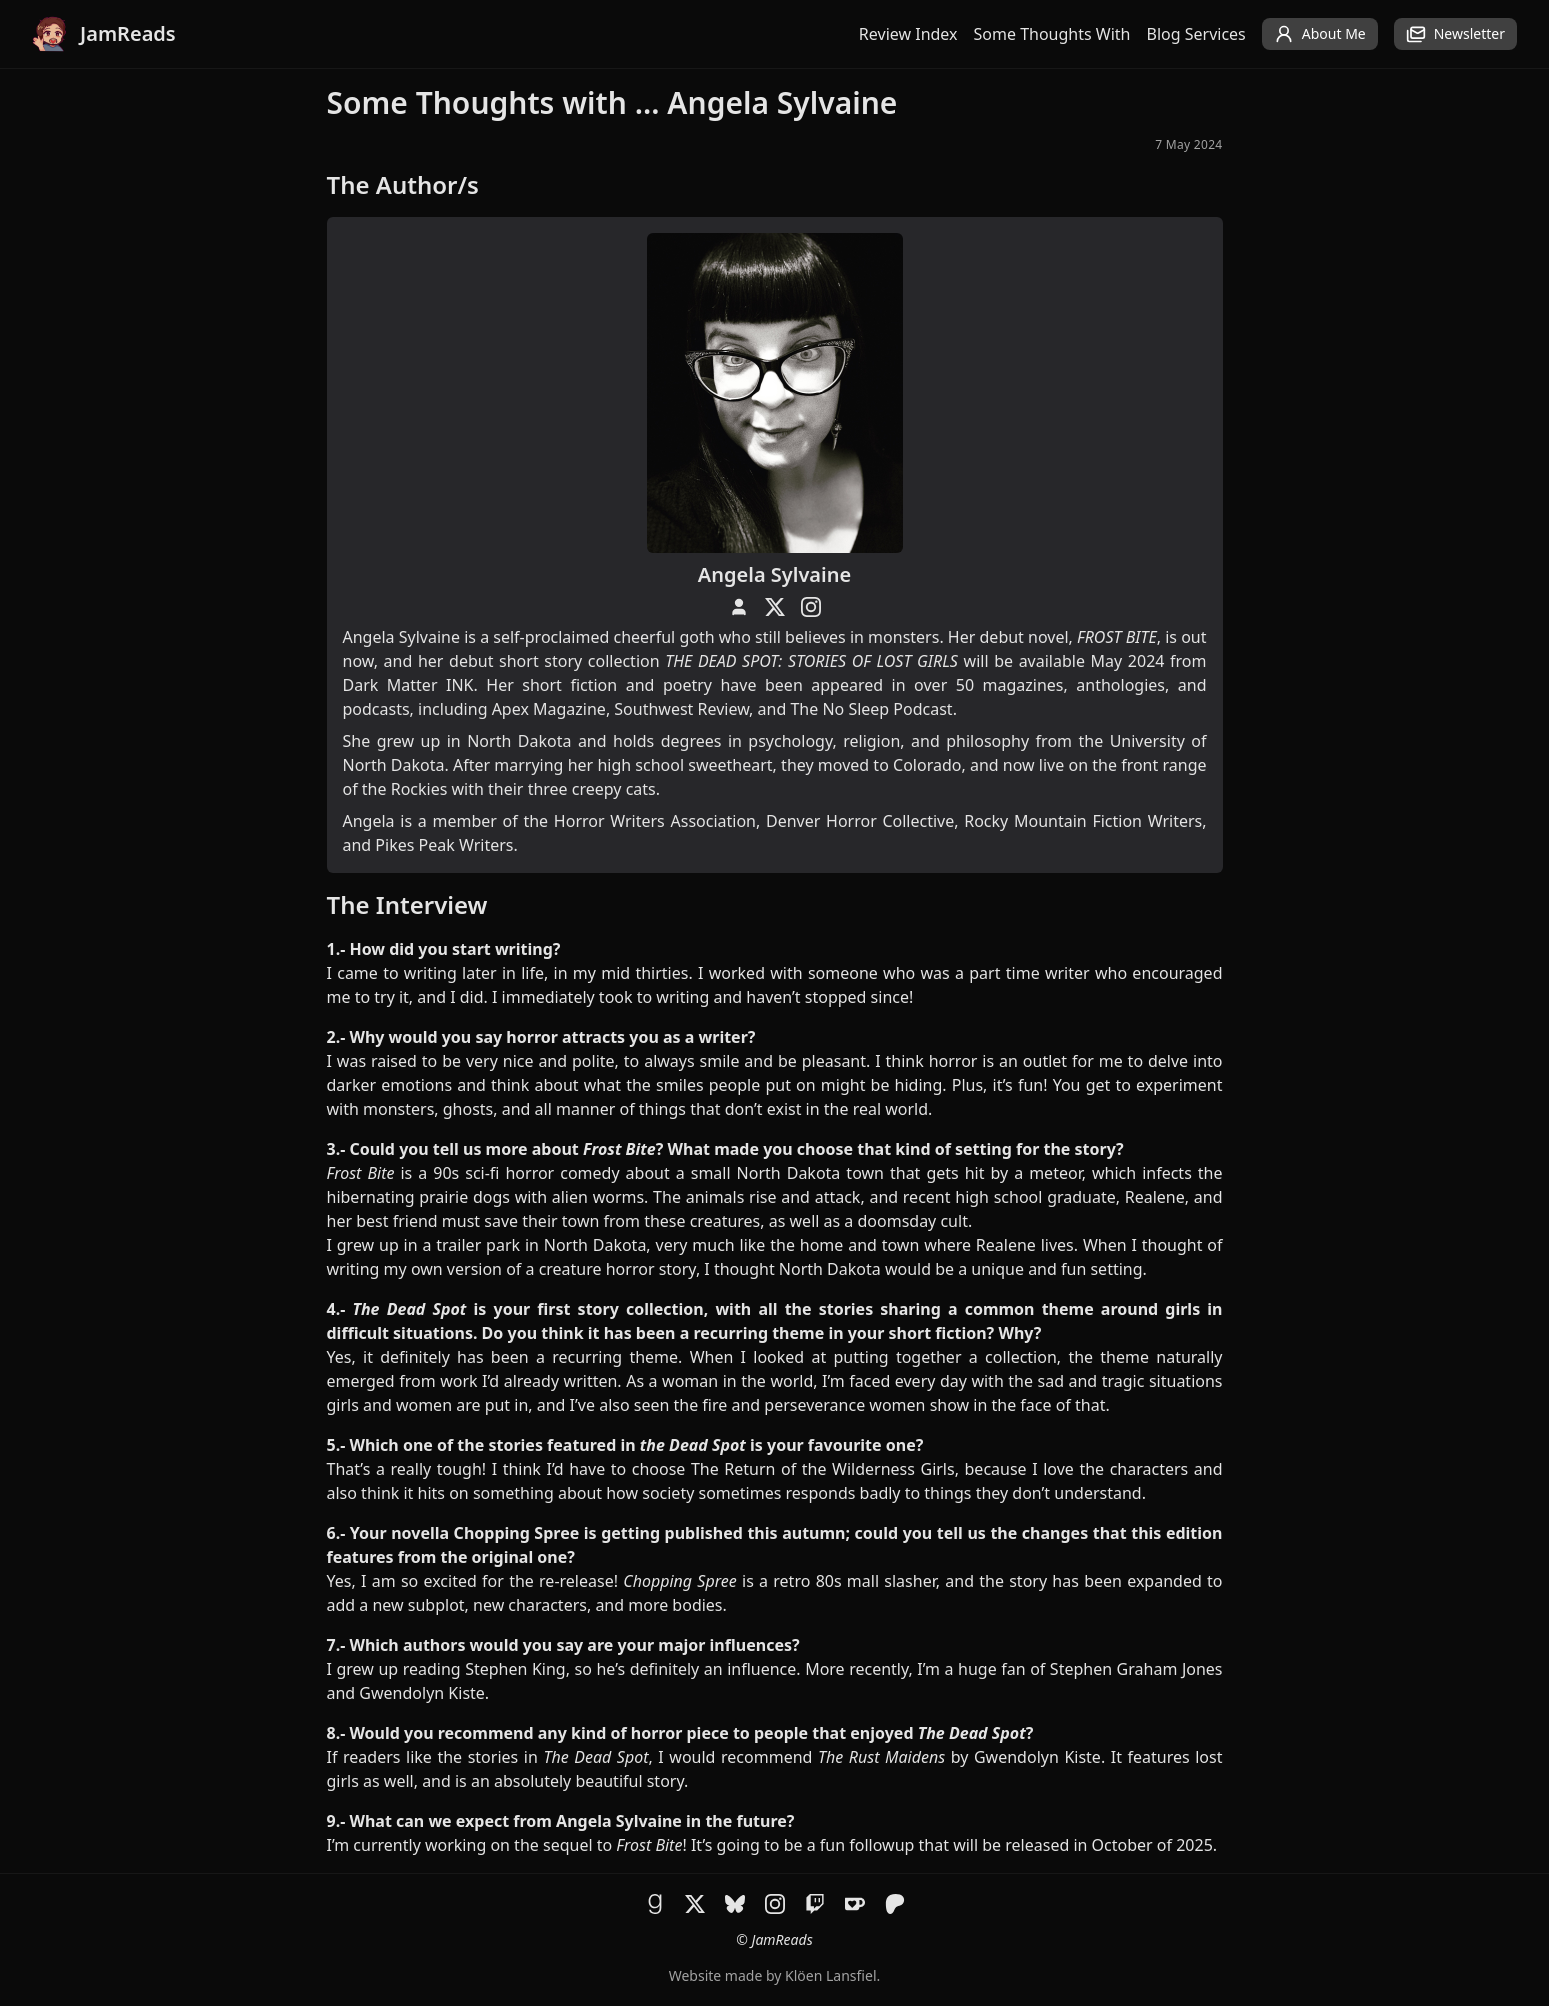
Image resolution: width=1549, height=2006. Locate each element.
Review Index (908, 34)
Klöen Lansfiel (830, 1975)
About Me (1320, 34)
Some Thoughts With (1052, 34)
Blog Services (1196, 34)
